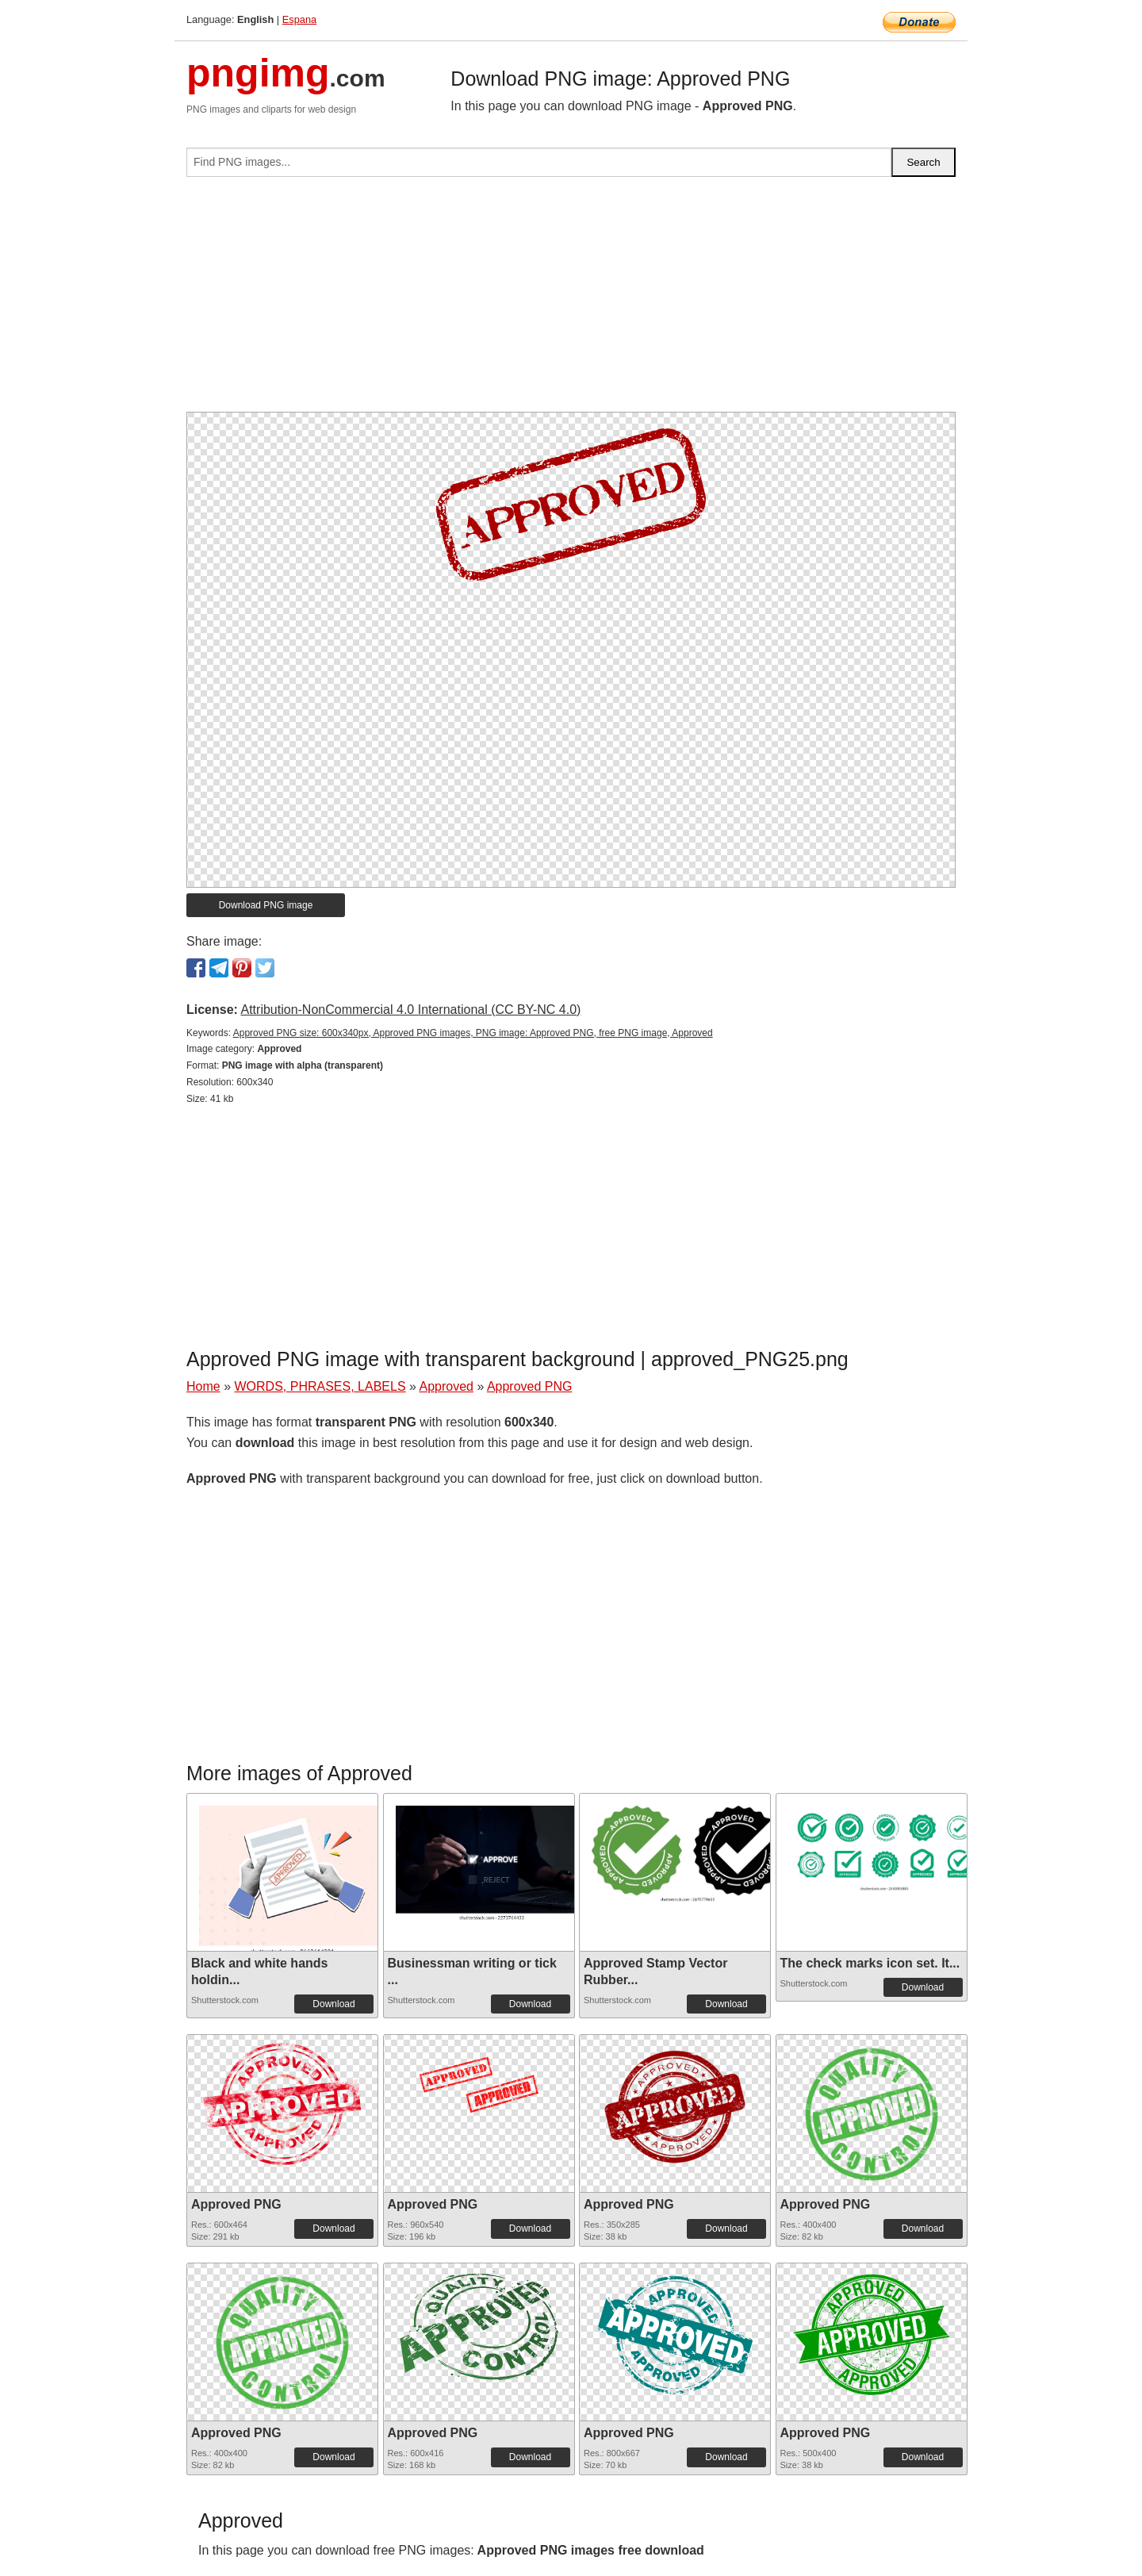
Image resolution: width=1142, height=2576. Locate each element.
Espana (299, 19)
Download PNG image (266, 905)
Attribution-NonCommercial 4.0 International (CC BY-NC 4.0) (410, 1009)
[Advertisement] (571, 301)
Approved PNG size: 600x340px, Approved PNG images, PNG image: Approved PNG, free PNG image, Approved (473, 1032)
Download (333, 2004)
